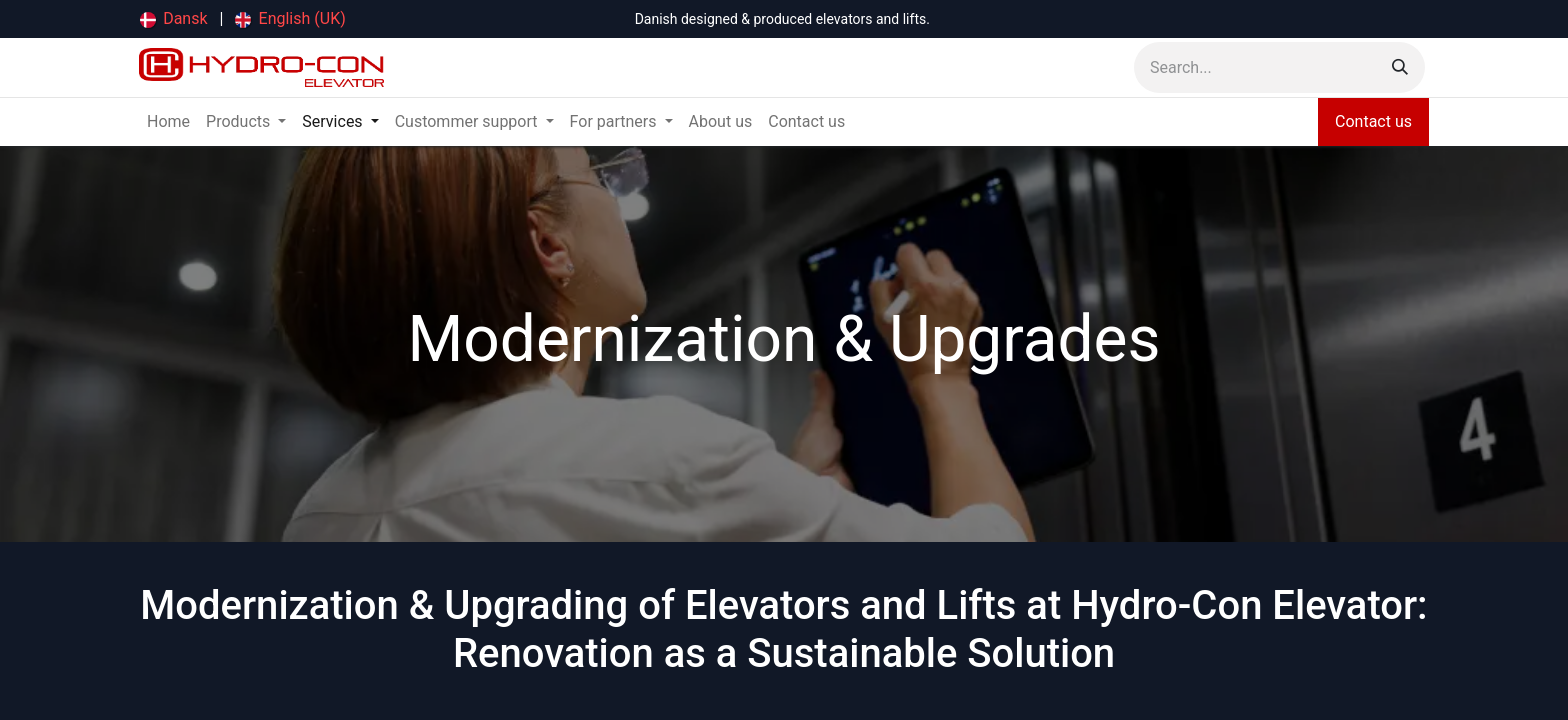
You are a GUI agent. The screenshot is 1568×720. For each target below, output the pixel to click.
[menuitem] (174, 19)
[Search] (1400, 67)
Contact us (1373, 121)
